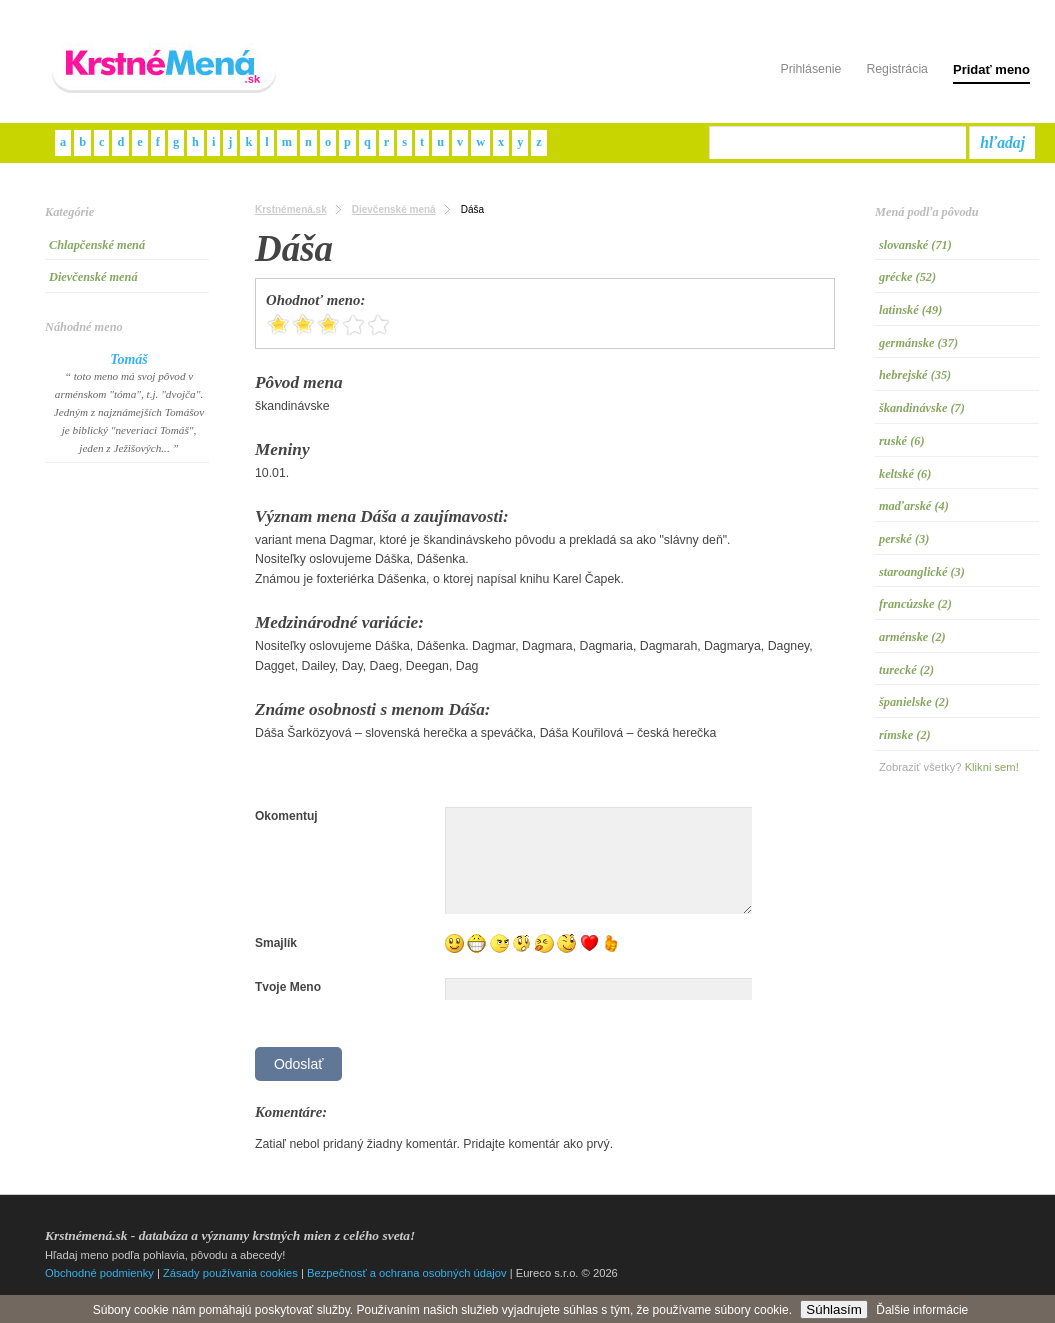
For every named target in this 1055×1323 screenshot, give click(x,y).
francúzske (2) (915, 604)
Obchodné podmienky (99, 1273)
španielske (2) (914, 702)
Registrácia (897, 69)
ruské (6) (902, 441)
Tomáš (129, 359)
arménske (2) (912, 637)
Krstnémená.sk (291, 209)
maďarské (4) (914, 506)
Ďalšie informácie (922, 1310)
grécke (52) (907, 277)
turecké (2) (906, 670)
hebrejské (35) (915, 375)
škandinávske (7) (922, 408)
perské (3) (904, 539)
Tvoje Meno (288, 987)
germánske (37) (918, 343)
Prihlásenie (810, 69)
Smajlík (276, 943)
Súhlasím (834, 1309)
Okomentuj (286, 816)
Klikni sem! (992, 767)
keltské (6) (905, 474)
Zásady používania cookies (230, 1273)
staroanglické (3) (922, 572)
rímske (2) (905, 735)
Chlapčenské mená (97, 245)
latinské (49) (910, 310)
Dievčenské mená (93, 277)
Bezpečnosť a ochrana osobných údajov (407, 1273)
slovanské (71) (915, 245)
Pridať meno (991, 69)
